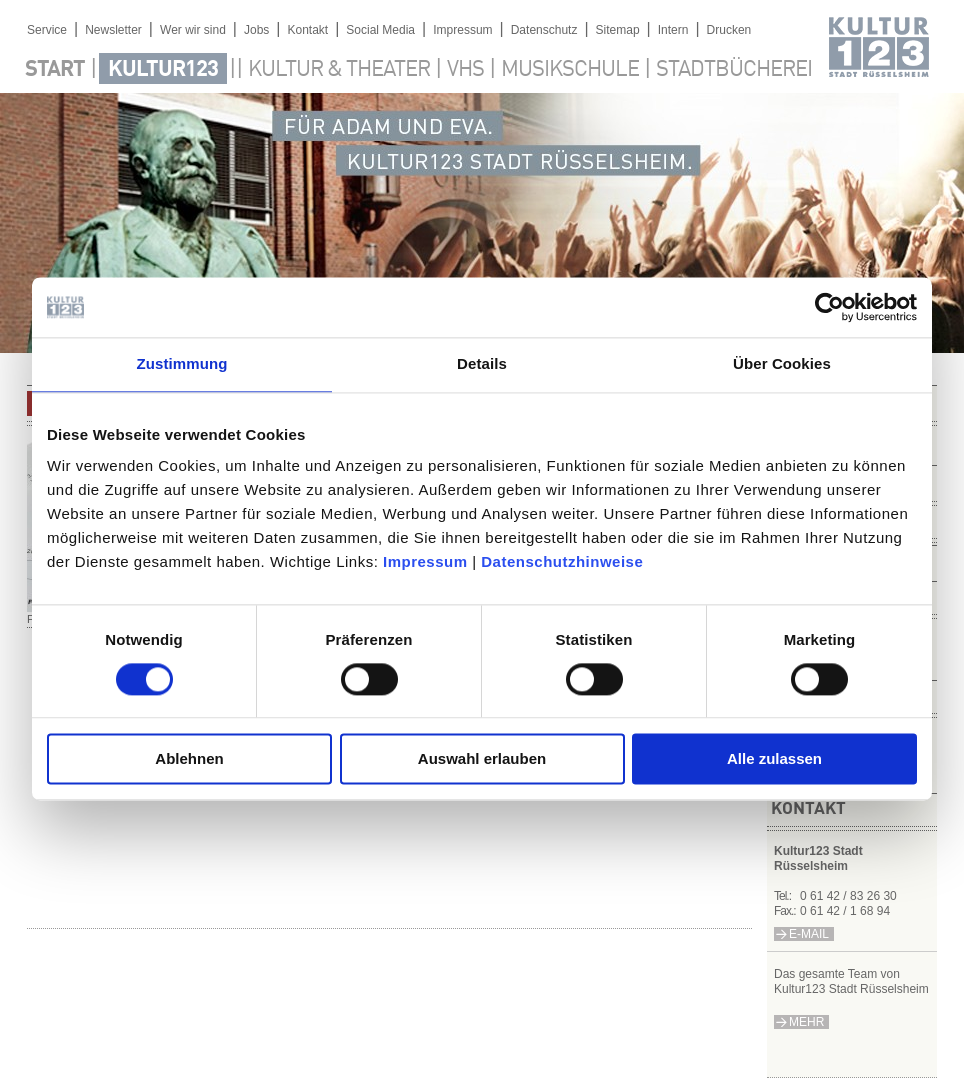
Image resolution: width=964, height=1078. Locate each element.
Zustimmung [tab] (182, 363)
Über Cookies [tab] (782, 363)
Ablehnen (189, 759)
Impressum (425, 561)
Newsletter (113, 30)
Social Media (380, 30)
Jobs (256, 30)
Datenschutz (544, 30)
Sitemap (618, 30)
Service (47, 30)
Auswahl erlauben (482, 759)
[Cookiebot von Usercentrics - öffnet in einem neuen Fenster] (829, 307)
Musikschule (570, 70)
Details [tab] (482, 363)
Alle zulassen (774, 759)
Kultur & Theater (339, 70)
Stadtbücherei (734, 70)
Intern (673, 30)
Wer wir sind (193, 30)
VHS (465, 70)
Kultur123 (163, 70)
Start (55, 70)
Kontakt (307, 30)
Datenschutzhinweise (562, 561)
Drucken (729, 30)
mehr (806, 1022)
